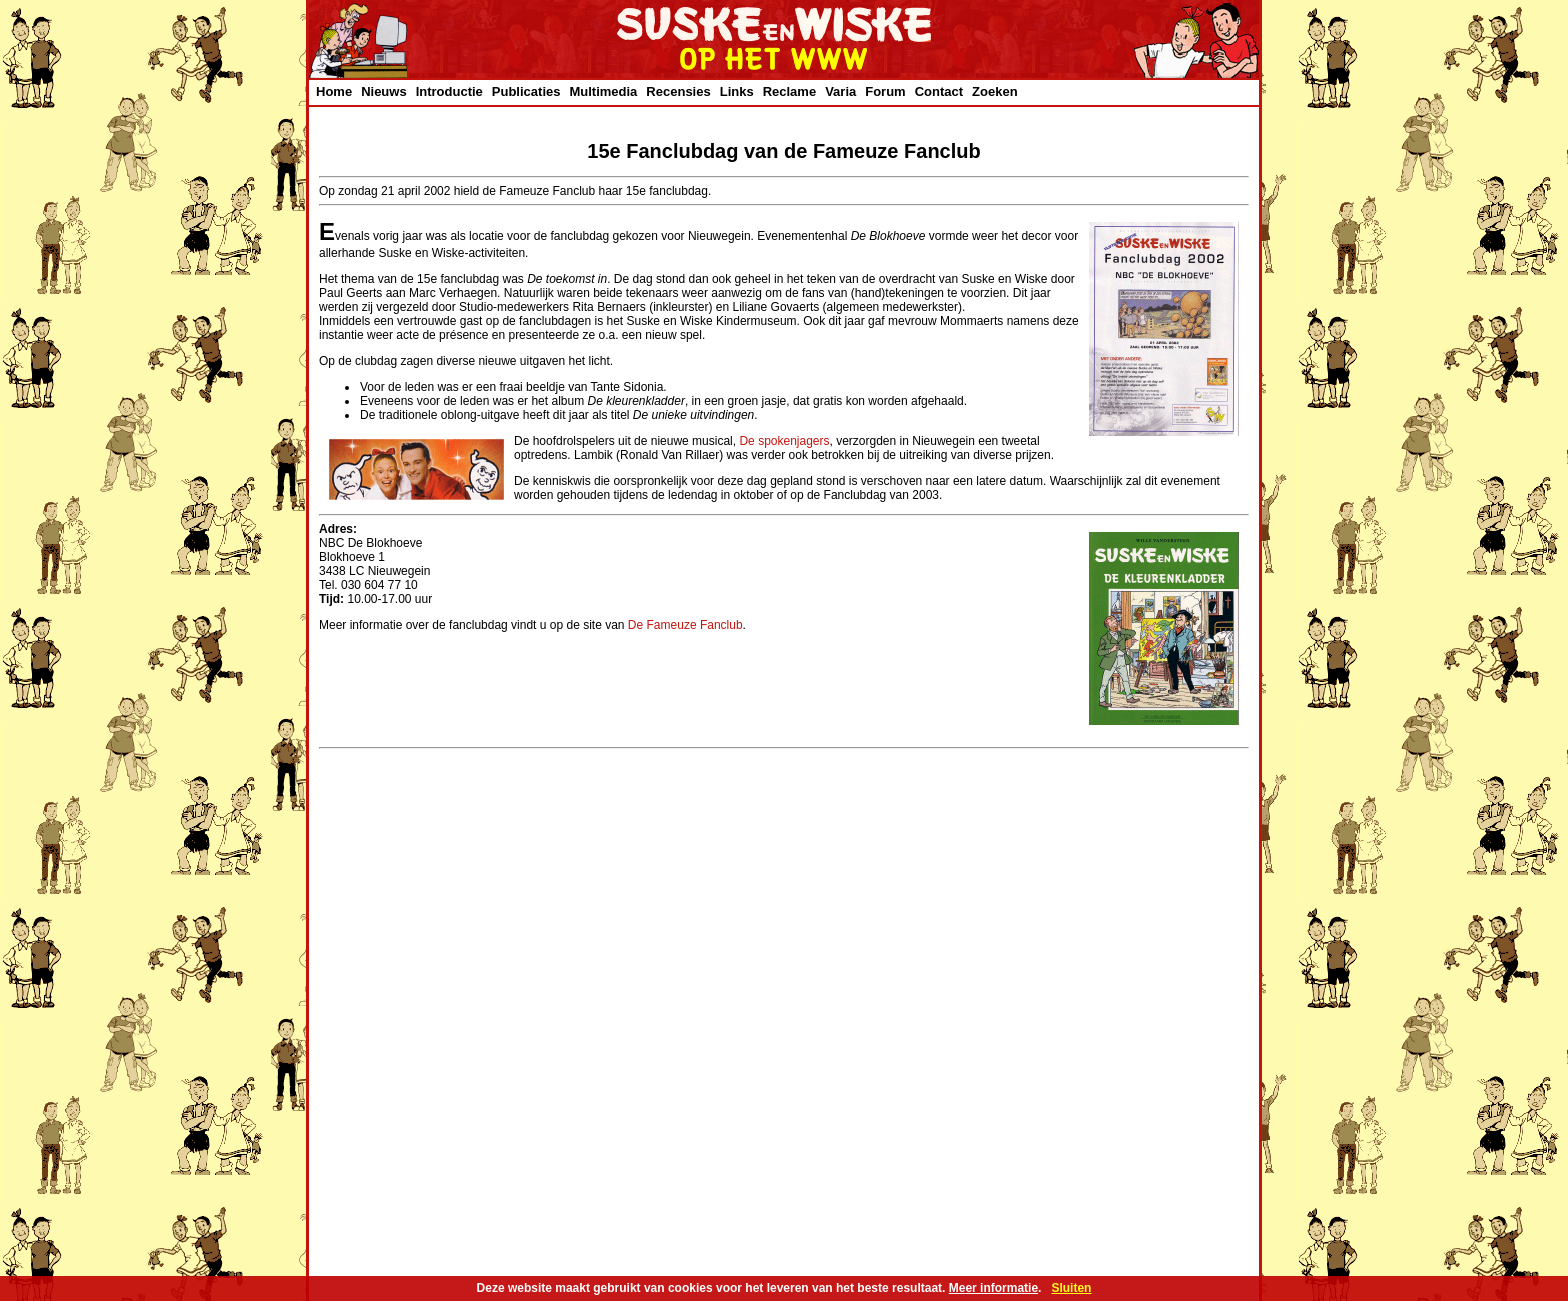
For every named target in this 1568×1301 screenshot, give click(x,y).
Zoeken (995, 91)
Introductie (449, 91)
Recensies (678, 91)
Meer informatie (993, 1288)
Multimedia (603, 91)
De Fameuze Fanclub (685, 625)
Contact (939, 91)
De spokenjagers (784, 441)
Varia (840, 91)
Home (334, 91)
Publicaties (526, 91)
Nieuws (384, 91)
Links (737, 91)
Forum (885, 91)
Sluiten (1071, 1288)
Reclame (789, 91)
